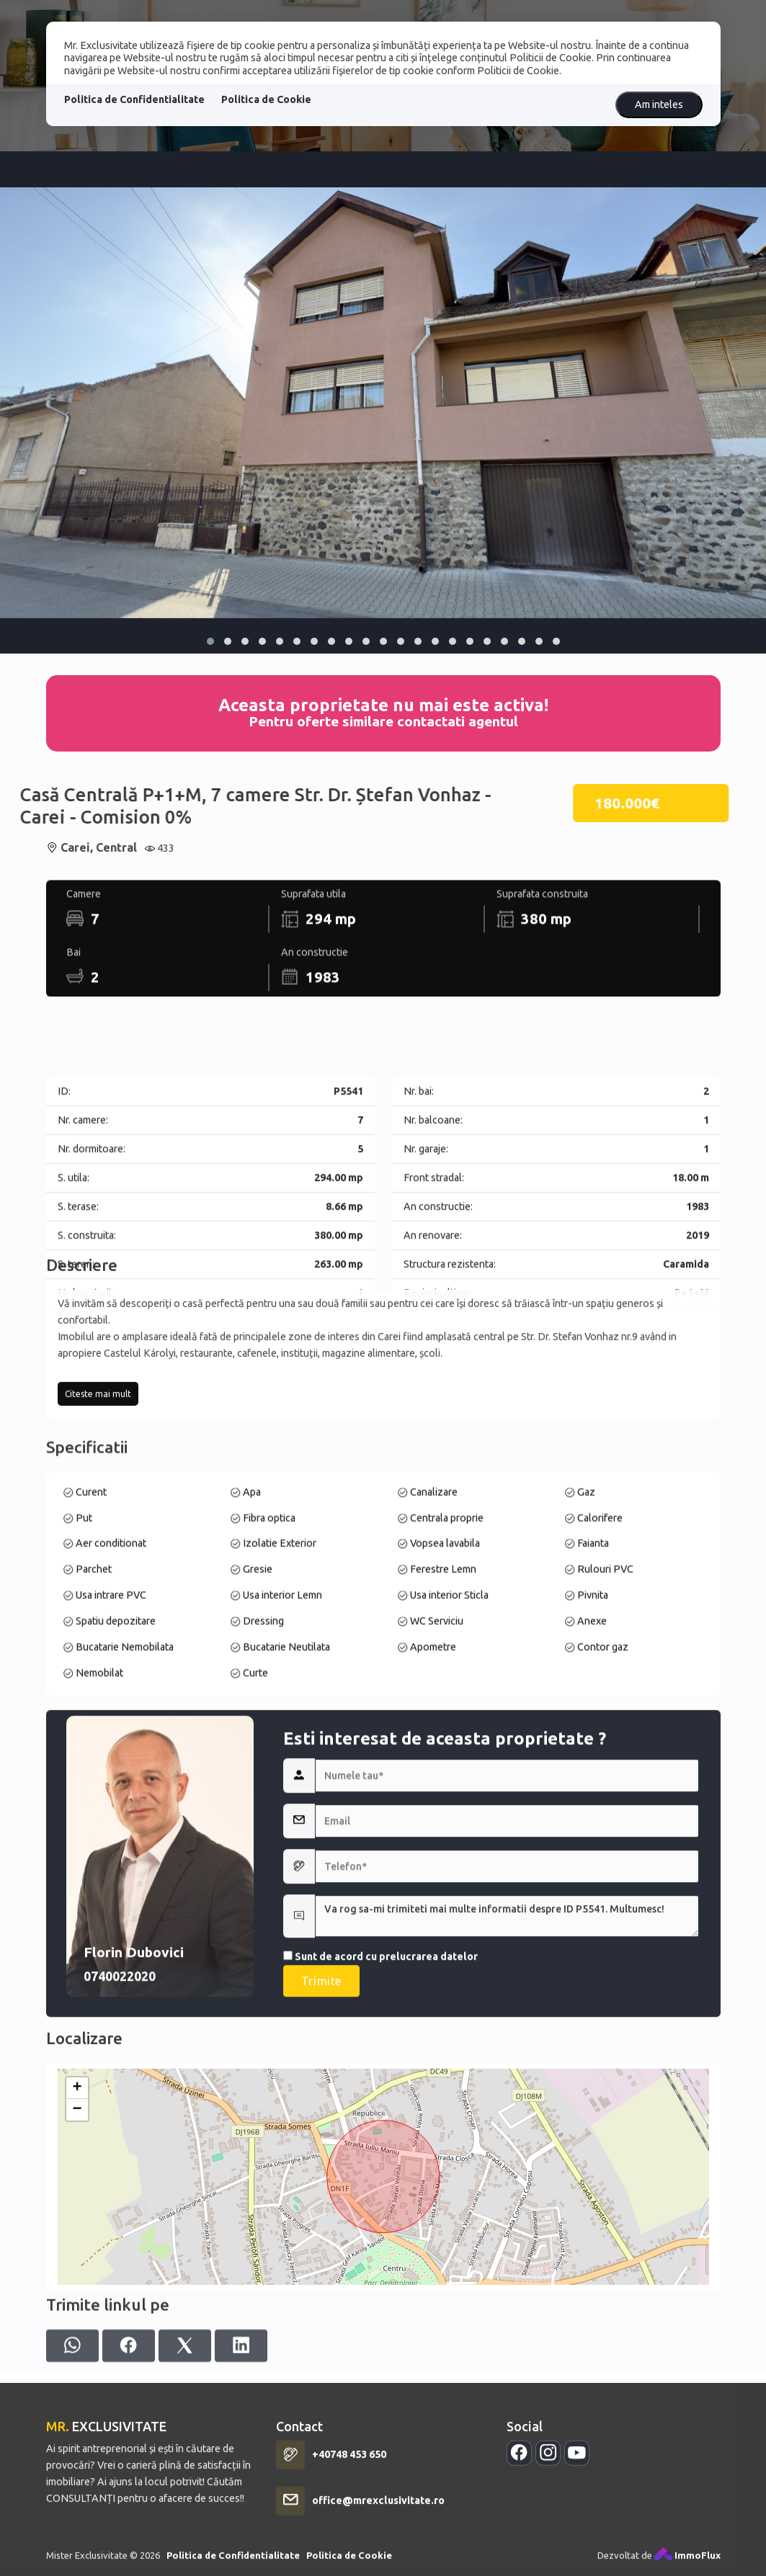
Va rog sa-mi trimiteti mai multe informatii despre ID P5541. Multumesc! (507, 2150)
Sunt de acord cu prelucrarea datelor (380, 2190)
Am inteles (659, 104)
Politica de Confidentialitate (134, 99)
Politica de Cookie (266, 99)
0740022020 (120, 2210)
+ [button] (76, 2287)
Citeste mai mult (98, 1518)
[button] (210, 641)
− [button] (76, 2308)
